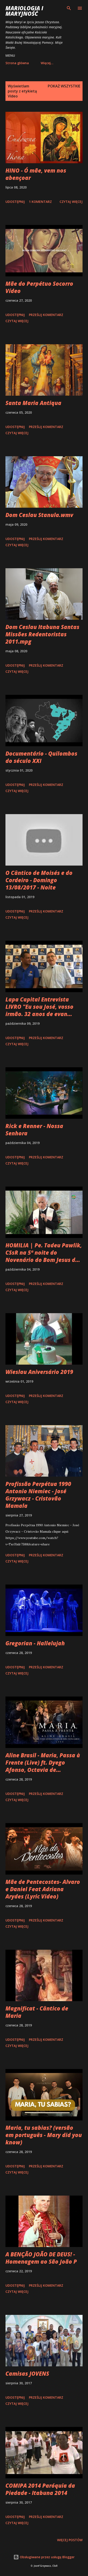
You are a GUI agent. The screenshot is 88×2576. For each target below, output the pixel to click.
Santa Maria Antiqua (33, 403)
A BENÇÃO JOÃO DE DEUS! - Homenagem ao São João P (41, 2257)
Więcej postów (70, 2540)
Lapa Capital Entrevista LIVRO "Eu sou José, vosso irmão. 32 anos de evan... (39, 1007)
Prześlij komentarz (46, 315)
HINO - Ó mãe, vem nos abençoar (35, 174)
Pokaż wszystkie (64, 86)
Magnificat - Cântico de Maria (36, 2012)
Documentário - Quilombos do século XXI (41, 757)
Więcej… (47, 63)
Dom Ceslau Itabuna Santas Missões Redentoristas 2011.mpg (42, 634)
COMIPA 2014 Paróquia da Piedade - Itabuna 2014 (40, 2489)
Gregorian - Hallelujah (35, 1643)
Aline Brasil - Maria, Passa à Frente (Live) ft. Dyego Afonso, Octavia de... (42, 1762)
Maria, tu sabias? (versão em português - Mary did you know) (43, 2135)
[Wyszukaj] (69, 8)
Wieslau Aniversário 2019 (39, 1372)
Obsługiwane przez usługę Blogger (44, 2557)
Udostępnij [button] (15, 201)
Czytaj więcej (71, 201)
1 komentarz (40, 201)
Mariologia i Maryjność (24, 10)
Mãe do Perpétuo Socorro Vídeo (39, 287)
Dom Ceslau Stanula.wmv (39, 515)
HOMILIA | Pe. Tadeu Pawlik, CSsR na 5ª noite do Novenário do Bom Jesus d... (43, 1252)
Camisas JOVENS (27, 2373)
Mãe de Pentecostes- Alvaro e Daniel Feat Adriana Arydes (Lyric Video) (42, 1889)
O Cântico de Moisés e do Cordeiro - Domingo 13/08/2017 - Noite (39, 880)
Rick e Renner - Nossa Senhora (34, 1129)
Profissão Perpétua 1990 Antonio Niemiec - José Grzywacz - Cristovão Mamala (38, 1494)
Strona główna (17, 63)
